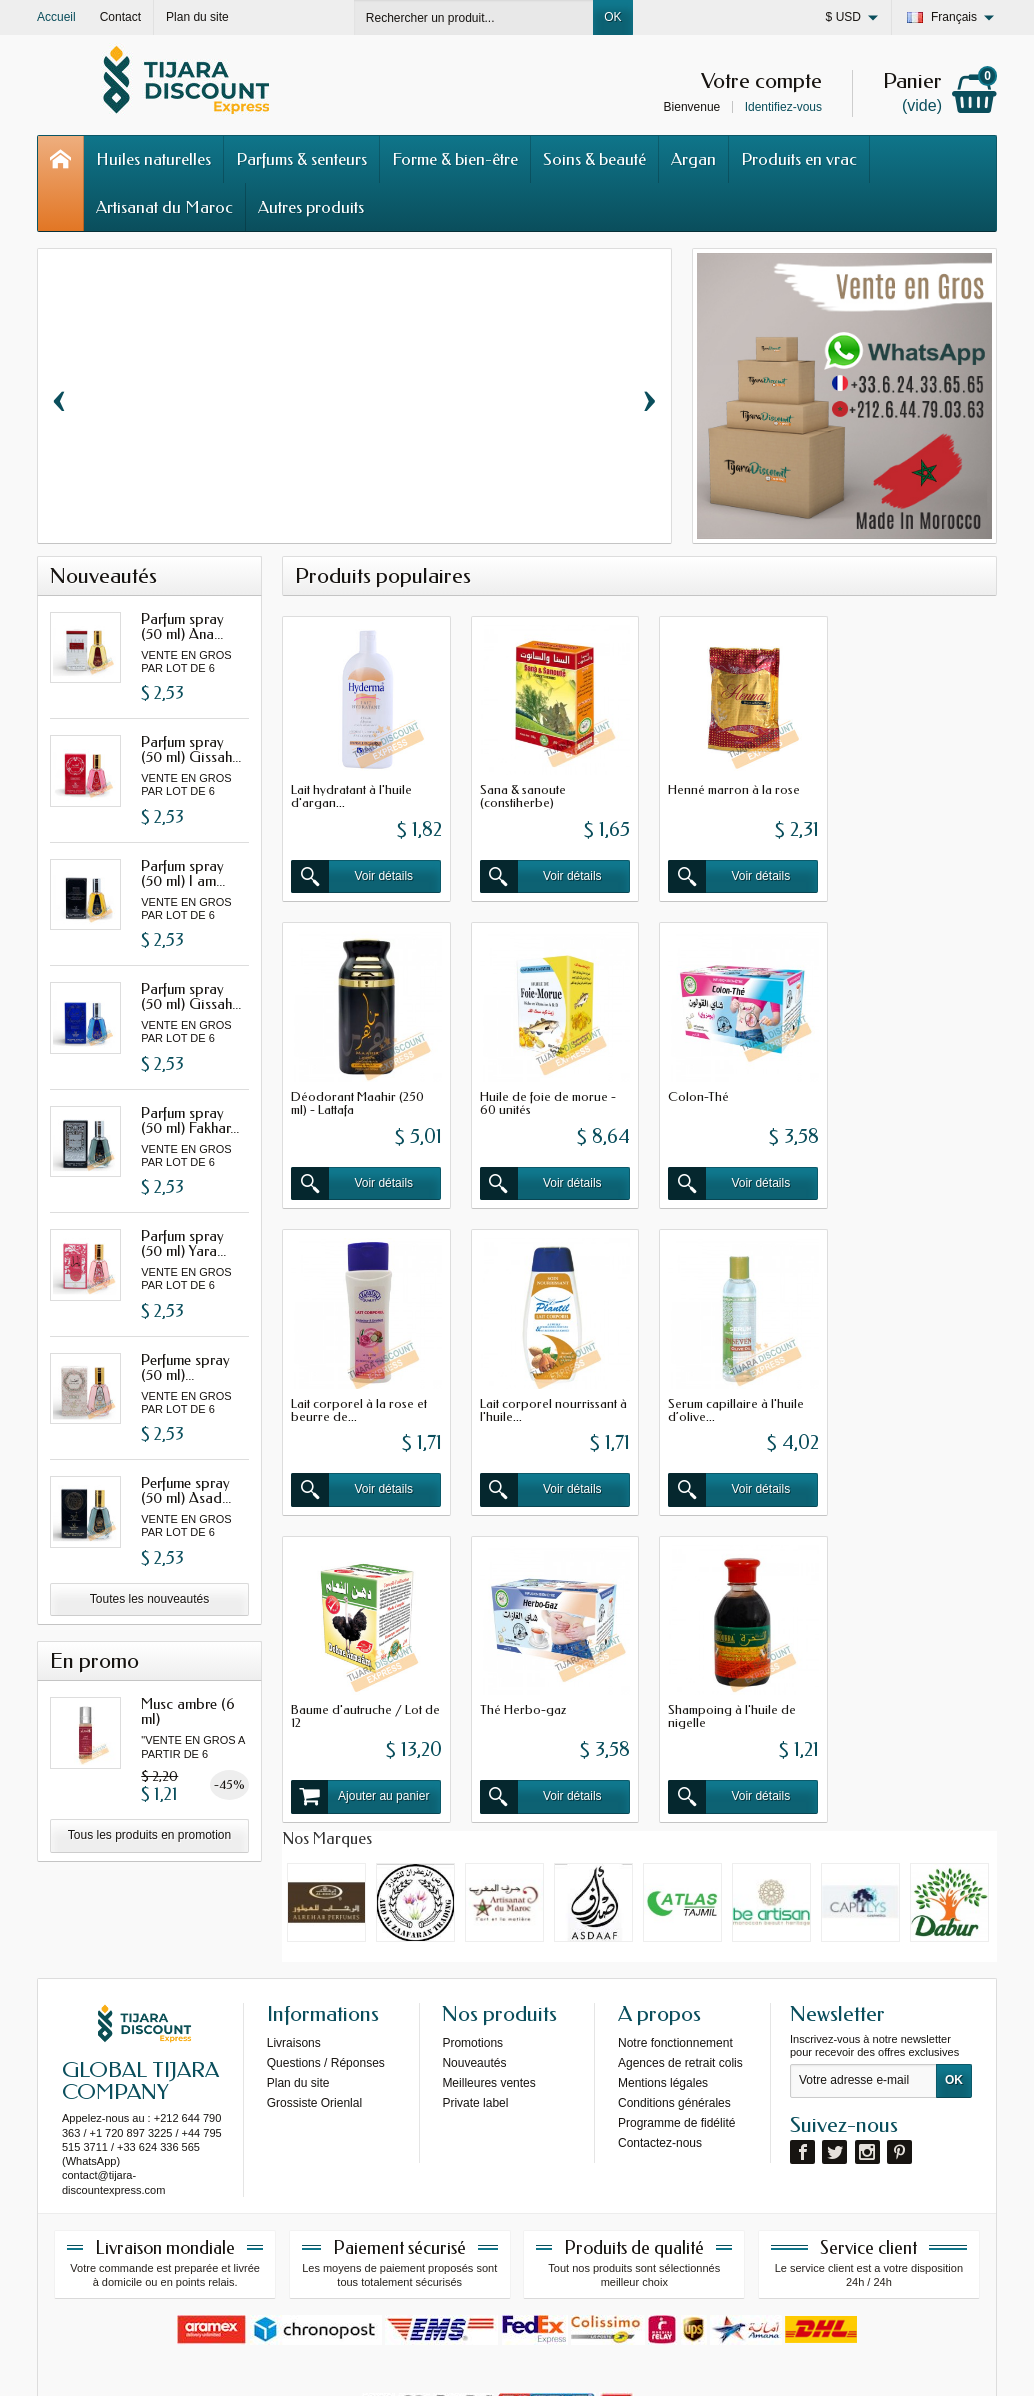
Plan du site (298, 1983)
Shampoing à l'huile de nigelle (906, 1395)
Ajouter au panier (543, 1476)
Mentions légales (663, 1983)
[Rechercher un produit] (474, 17)
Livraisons (294, 1943)
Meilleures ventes (488, 1983)
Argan (693, 159)
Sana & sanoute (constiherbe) (518, 792)
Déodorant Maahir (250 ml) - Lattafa (908, 792)
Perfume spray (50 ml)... (185, 1367)
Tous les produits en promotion (149, 1835)
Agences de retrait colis (680, 1963)
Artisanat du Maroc (164, 207)
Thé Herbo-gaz (702, 1388)
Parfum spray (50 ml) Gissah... (191, 749)
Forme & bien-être (455, 159)
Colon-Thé (505, 1086)
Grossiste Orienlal (314, 2003)
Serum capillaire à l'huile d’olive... (359, 1395)
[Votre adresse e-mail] (863, 1982)
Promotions (472, 1943)
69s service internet (578, 2363)
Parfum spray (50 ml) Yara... (183, 1243)
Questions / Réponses (326, 1963)
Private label (475, 2003)
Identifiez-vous (783, 107)
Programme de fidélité (676, 2023)
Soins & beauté (594, 159)
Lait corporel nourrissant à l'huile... (910, 1093)
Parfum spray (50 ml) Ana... (182, 626)
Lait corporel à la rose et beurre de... (727, 1093)
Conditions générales (674, 2003)
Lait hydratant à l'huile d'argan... (351, 792)
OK (612, 17)
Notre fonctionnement (675, 1943)
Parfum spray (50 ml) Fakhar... (190, 1120)
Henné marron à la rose (725, 785)
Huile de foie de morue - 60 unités (359, 1093)
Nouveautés (474, 1963)
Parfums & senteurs (301, 159)
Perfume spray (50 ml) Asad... (186, 1490)
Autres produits (311, 207)
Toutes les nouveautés (149, 1599)
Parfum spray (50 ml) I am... (183, 873)
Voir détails (351, 872)
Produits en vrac (799, 159)
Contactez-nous (660, 2043)
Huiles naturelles (153, 159)
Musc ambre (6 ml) (188, 1711)
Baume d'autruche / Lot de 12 (540, 1395)
